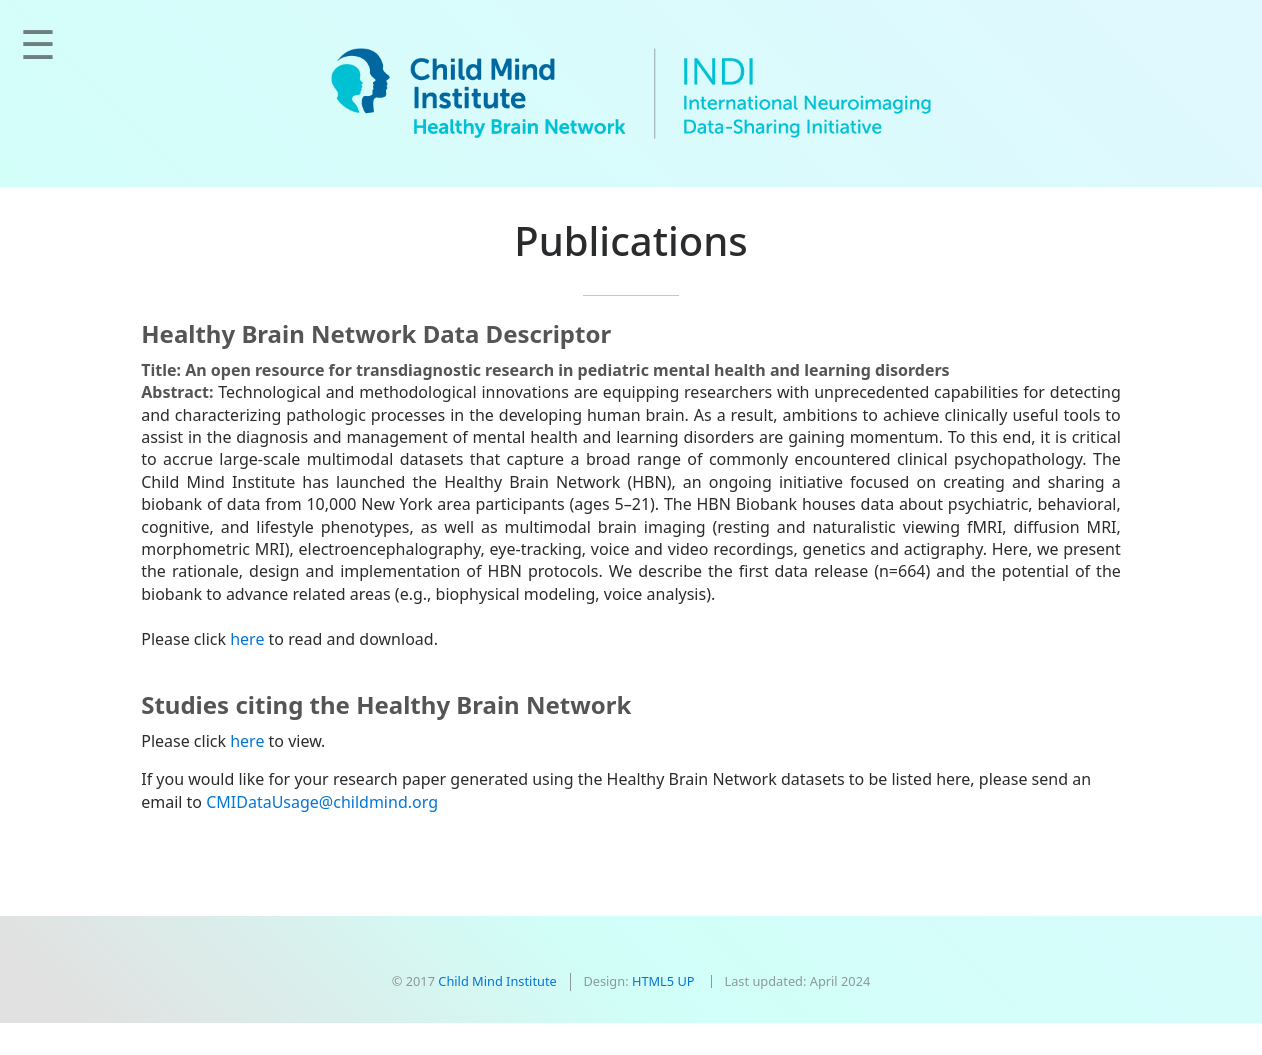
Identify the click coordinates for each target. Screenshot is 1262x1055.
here (247, 639)
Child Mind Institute (497, 981)
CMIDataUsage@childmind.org (322, 802)
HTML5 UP (663, 981)
